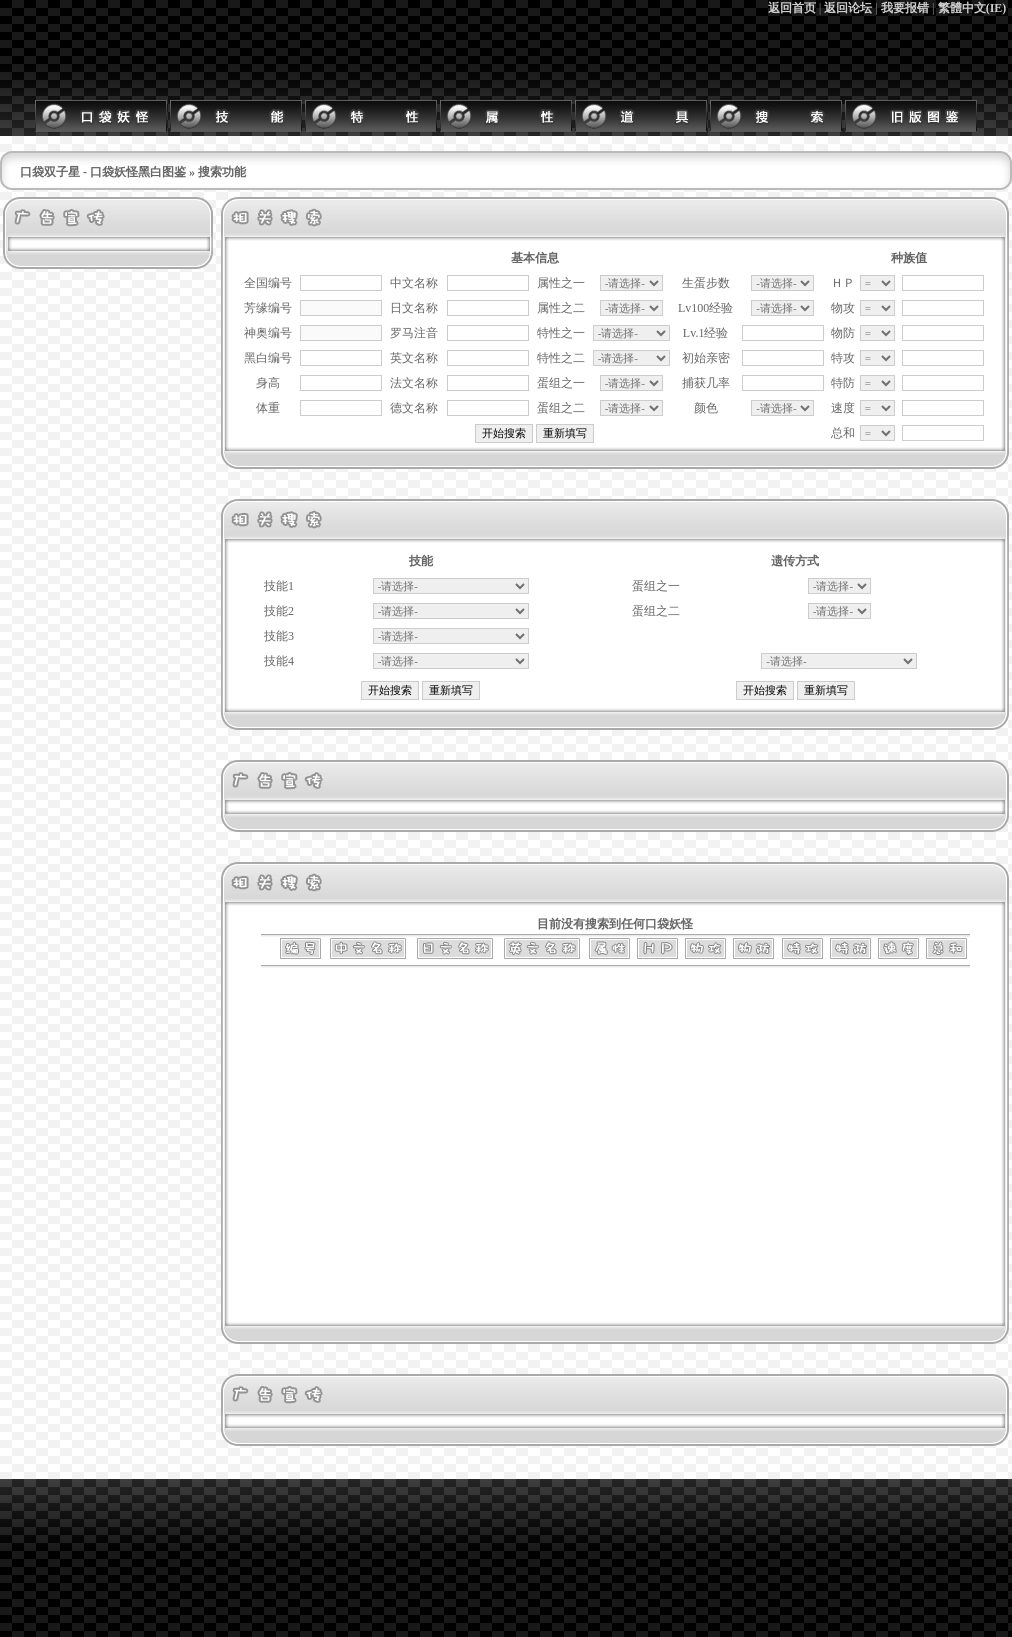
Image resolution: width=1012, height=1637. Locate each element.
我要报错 (905, 8)
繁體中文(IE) (972, 8)
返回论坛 (848, 8)
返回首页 (792, 8)
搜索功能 (222, 172)
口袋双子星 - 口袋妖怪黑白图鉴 (103, 172)
